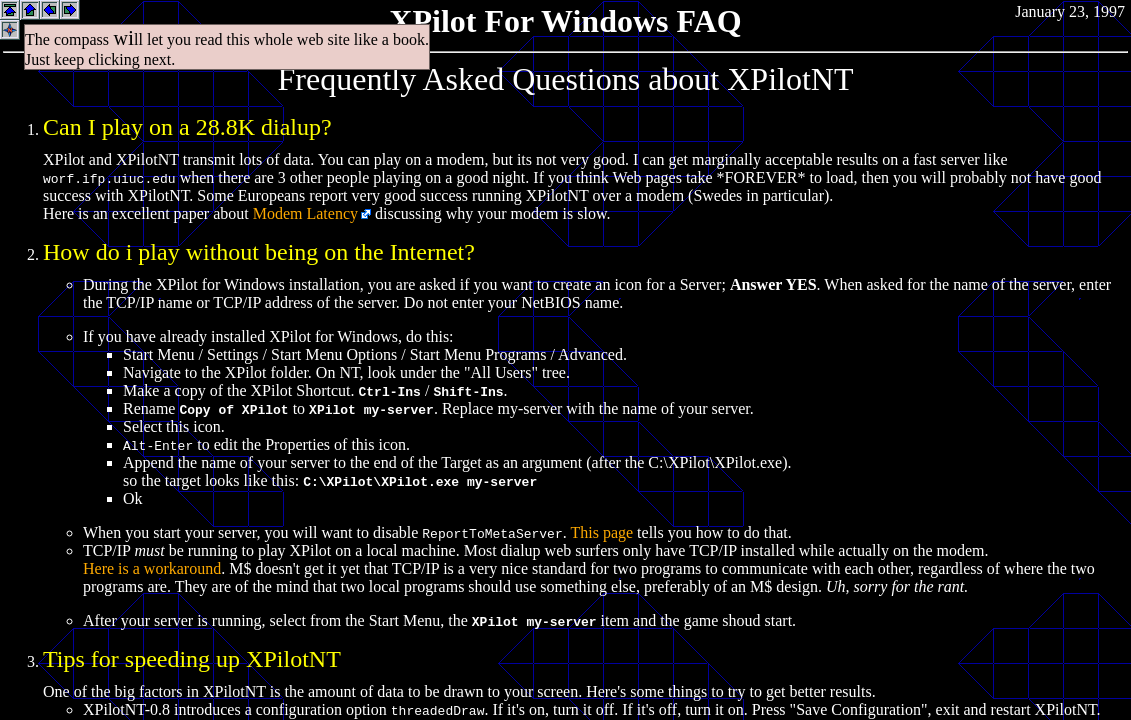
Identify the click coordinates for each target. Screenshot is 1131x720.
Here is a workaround (152, 568)
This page (601, 532)
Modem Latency (305, 213)
